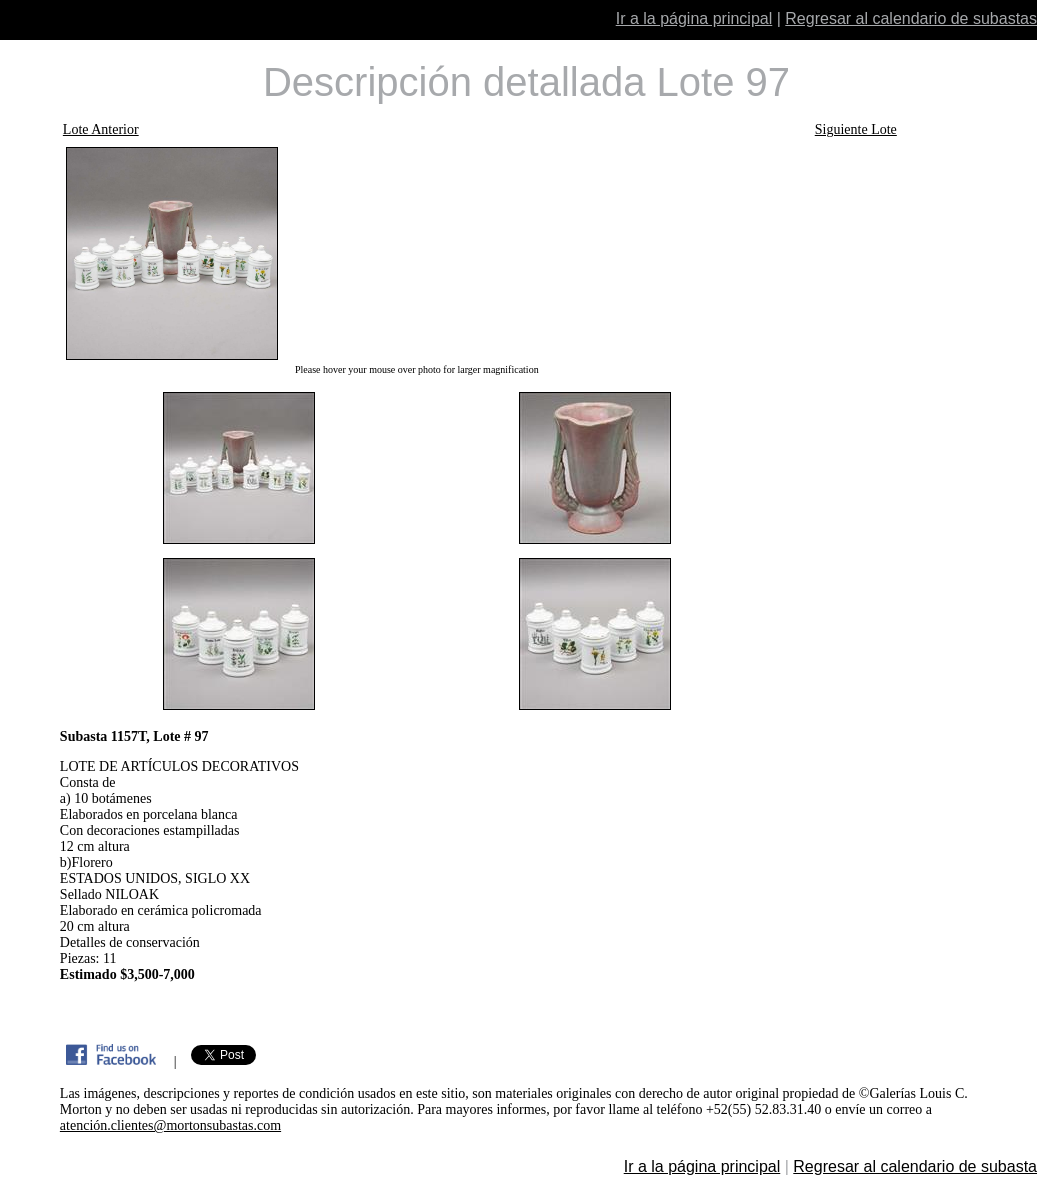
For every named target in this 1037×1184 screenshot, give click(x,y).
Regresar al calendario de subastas (911, 18)
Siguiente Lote (856, 129)
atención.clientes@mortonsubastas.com (170, 1125)
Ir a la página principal (694, 18)
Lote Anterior (101, 129)
